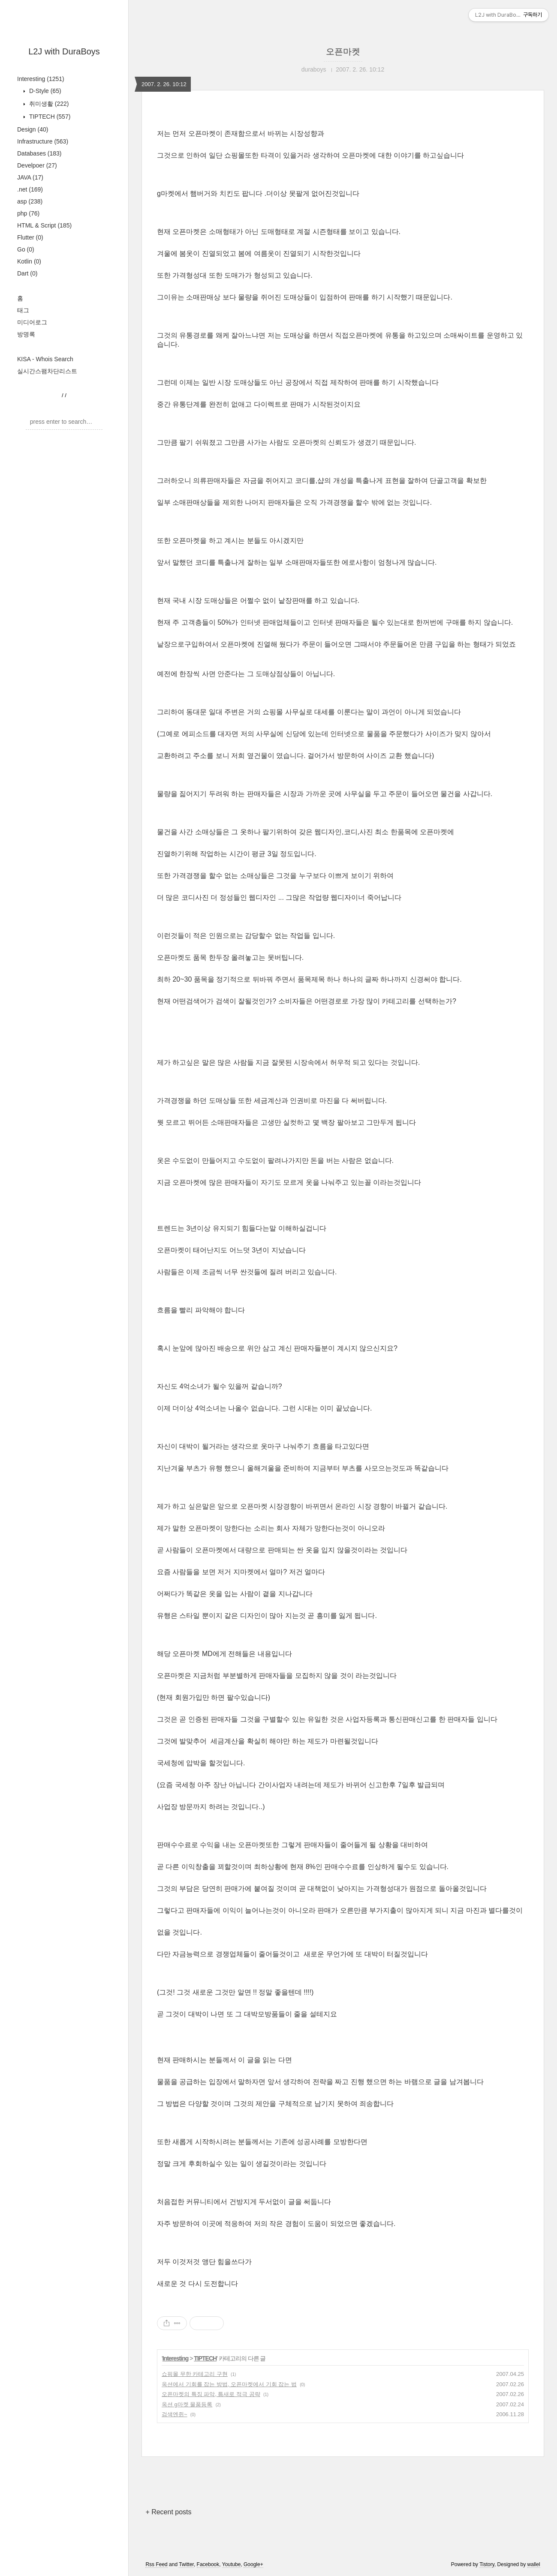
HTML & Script (44, 225)
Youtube (231, 2564)
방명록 (26, 334)
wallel (533, 2564)
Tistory (486, 2564)
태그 (23, 310)
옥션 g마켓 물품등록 (187, 2404)
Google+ (253, 2564)
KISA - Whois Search (45, 359)
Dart (27, 273)
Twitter (186, 2564)
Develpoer (37, 165)
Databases (39, 153)
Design (32, 129)
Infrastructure (42, 141)
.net (30, 189)
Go (25, 249)
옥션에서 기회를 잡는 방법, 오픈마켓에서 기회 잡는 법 (229, 2384)
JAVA (30, 177)
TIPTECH (48, 116)
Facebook (208, 2564)
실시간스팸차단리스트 (47, 371)
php (28, 213)
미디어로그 (32, 322)
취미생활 (48, 103)
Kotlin (29, 261)
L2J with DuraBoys (64, 51)
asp (29, 201)
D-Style (44, 90)
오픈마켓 (343, 51)
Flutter (30, 237)
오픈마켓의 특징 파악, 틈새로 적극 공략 (211, 2394)
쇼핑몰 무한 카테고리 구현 (195, 2374)
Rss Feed (156, 2564)
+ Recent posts (168, 2512)
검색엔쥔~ (174, 2414)
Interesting (40, 78)
